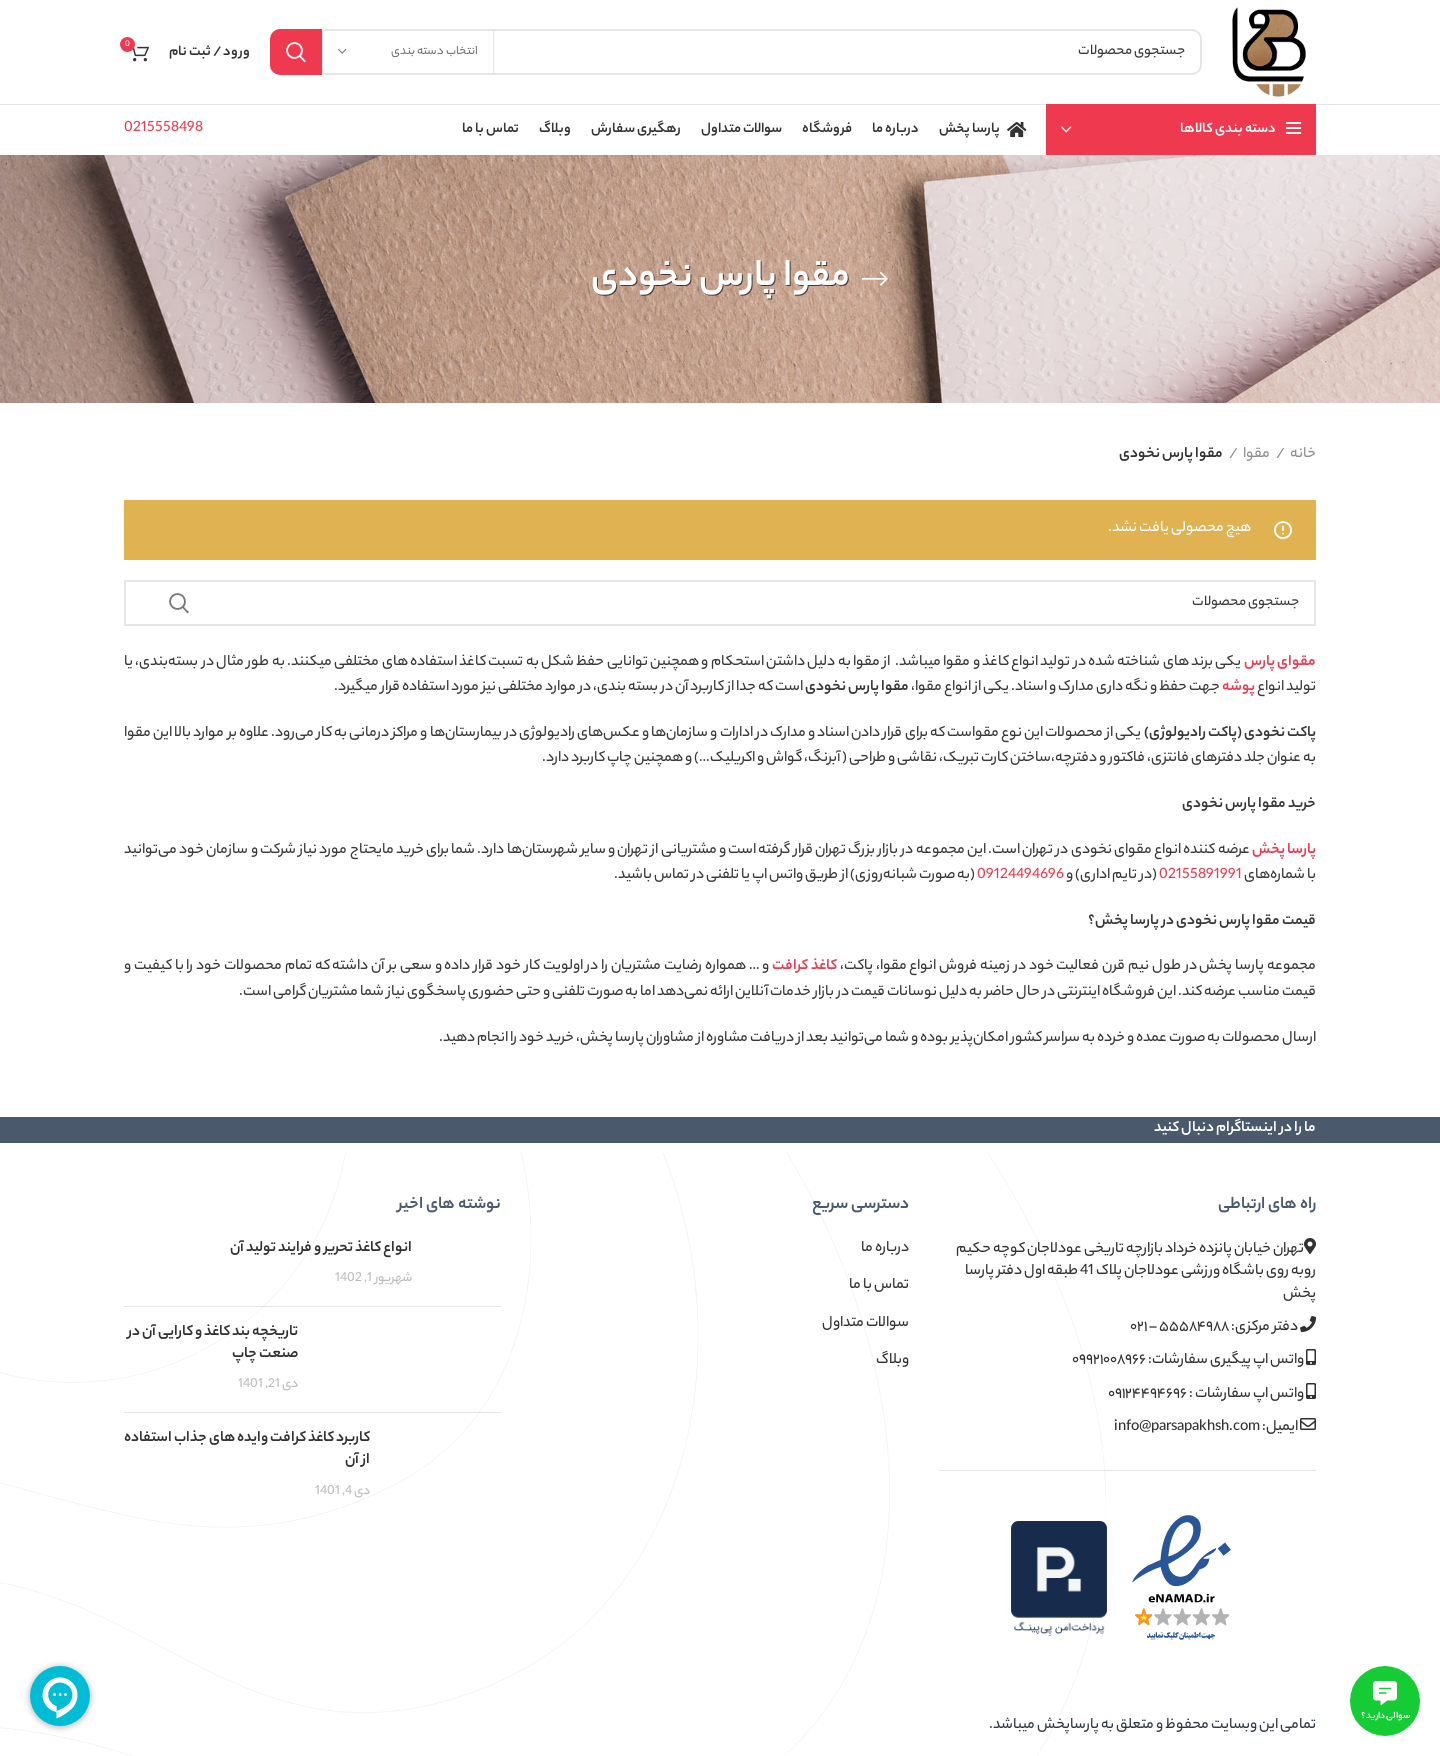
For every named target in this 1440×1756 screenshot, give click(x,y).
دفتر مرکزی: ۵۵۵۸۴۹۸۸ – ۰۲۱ (1223, 1327)
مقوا (1256, 455)
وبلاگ (892, 1361)
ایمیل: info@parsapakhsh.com (1215, 1427)
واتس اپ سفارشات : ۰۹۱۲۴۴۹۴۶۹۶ (1212, 1394)
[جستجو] (736, 52)
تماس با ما (879, 1286)
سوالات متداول (865, 1324)
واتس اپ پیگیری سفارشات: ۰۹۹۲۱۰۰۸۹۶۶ (1194, 1360)
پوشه (1238, 688)
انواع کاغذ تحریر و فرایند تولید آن (321, 1249)
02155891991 (1200, 876)
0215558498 (163, 129)
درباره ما (885, 1249)
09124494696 (1020, 876)
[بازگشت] (875, 279)
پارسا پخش (1284, 851)
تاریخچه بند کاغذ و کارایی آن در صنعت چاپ (213, 1344)
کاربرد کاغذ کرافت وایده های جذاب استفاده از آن (247, 1450)
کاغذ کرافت (804, 967)
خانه (1303, 455)
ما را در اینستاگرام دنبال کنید (1235, 1129)
